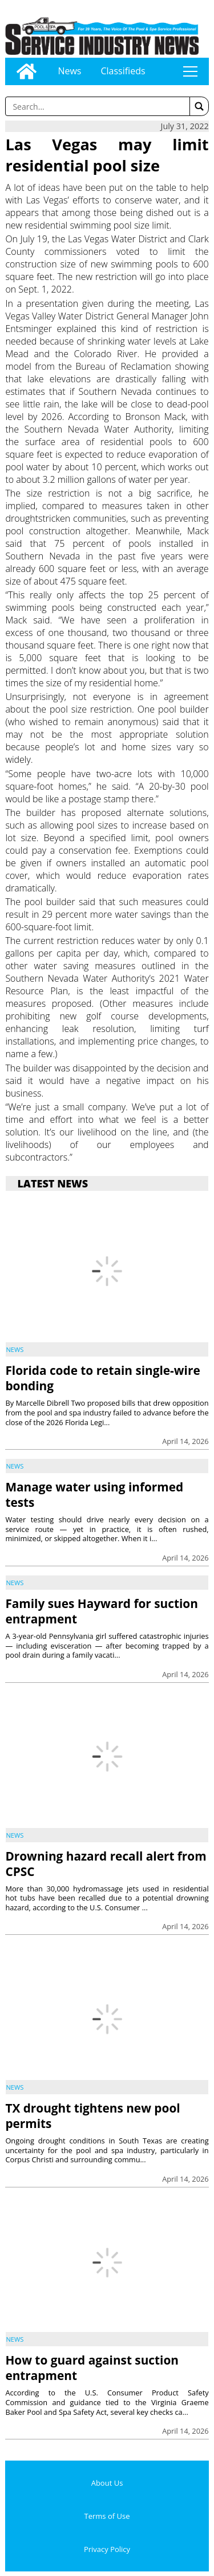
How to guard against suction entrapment (92, 2367)
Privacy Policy (107, 2549)
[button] (199, 106)
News (69, 71)
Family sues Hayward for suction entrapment (101, 1611)
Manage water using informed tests (94, 1494)
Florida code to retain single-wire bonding (102, 1378)
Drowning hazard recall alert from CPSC (105, 1863)
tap (190, 71)
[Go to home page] (27, 71)
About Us (107, 2483)
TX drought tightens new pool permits (92, 2115)
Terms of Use (107, 2516)
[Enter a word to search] (97, 106)
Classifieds (122, 71)
